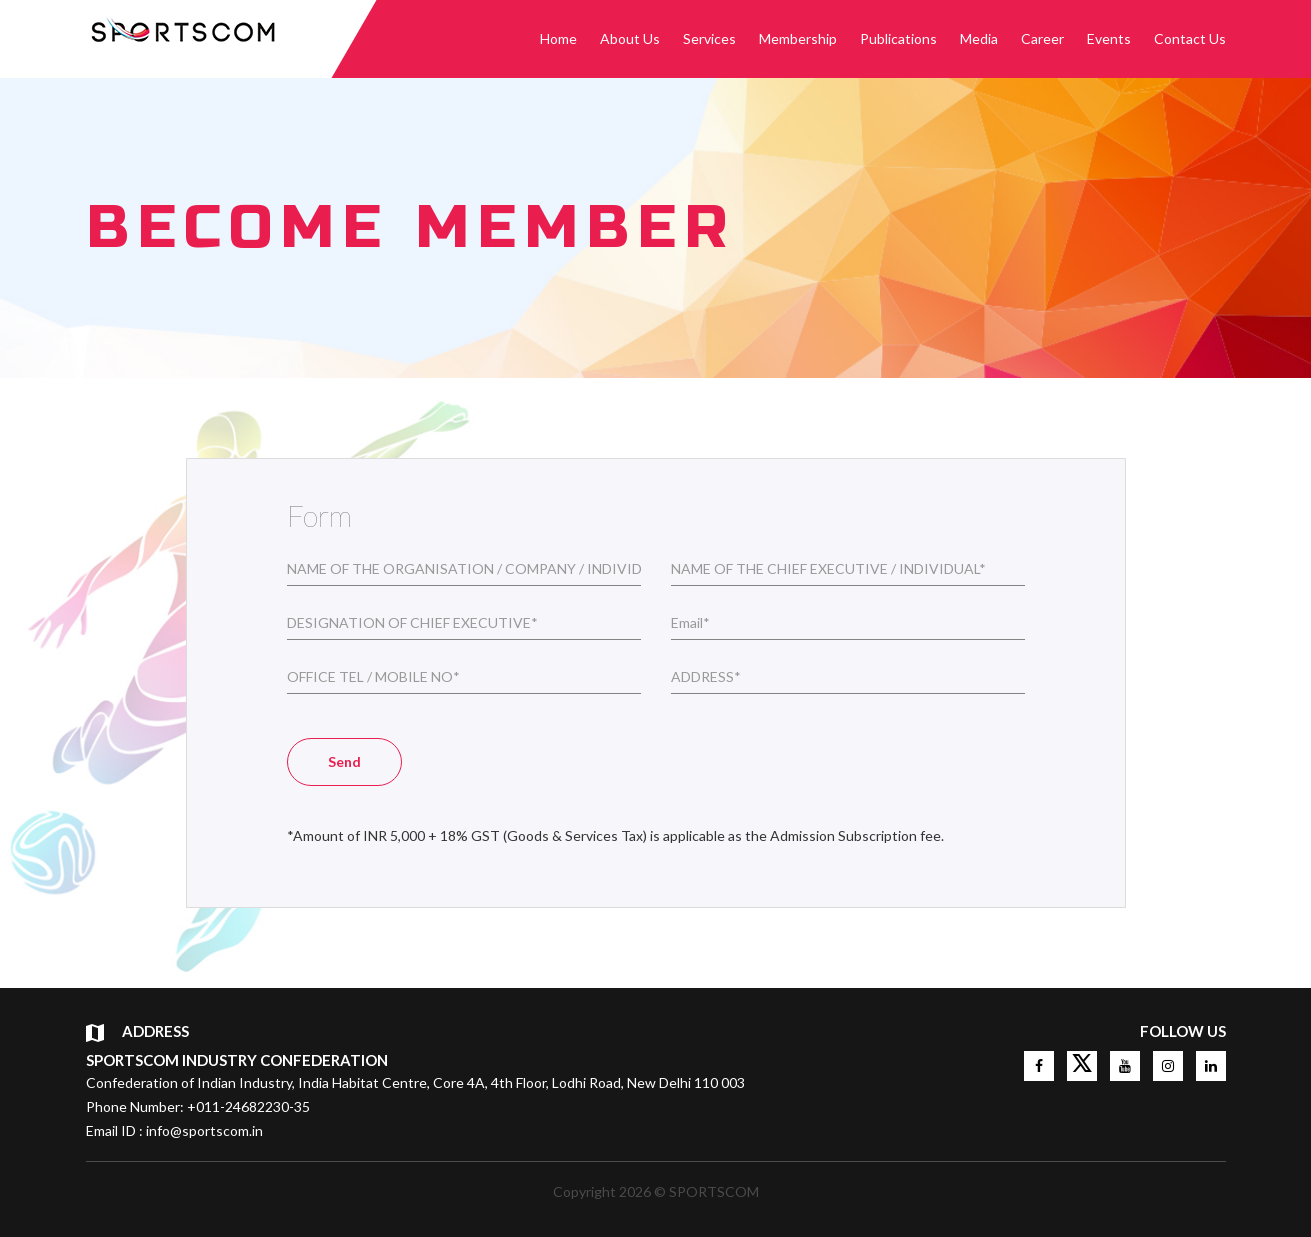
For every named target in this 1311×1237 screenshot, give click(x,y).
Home (558, 38)
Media (979, 38)
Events (1109, 38)
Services (709, 38)
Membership (798, 38)
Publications (898, 38)
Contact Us (1190, 38)
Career (1042, 38)
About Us (630, 38)
